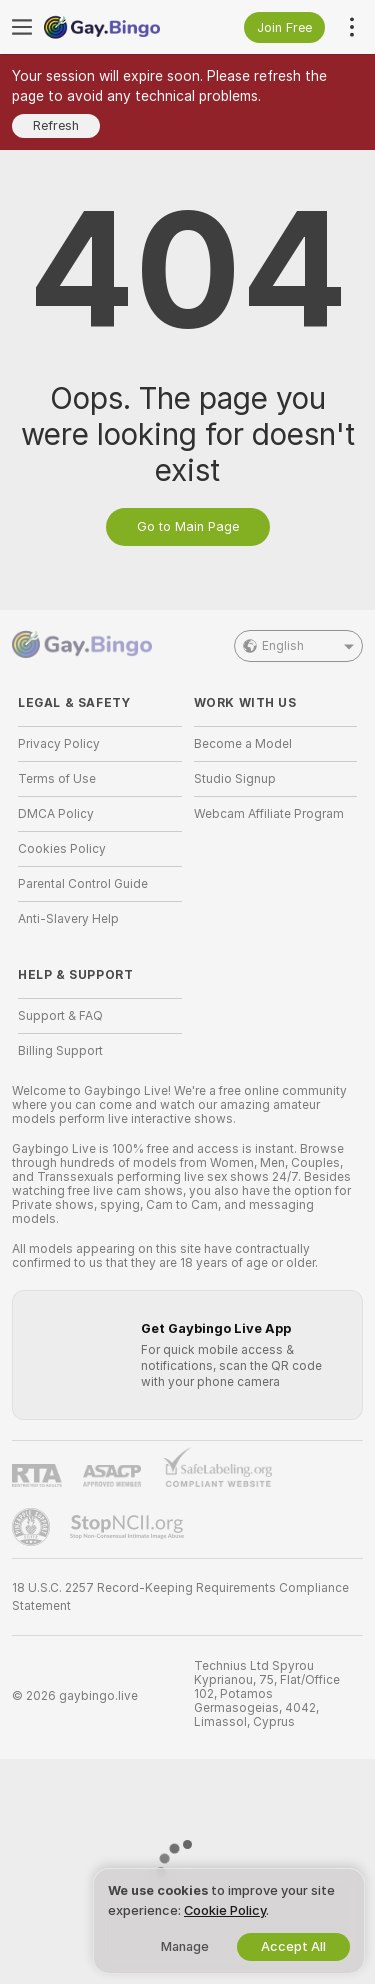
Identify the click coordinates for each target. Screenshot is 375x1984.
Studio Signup (235, 779)
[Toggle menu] (22, 27)
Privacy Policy (59, 744)
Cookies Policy (62, 849)
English (298, 646)
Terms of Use (57, 779)
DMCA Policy (56, 814)
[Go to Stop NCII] (129, 1527)
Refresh (56, 125)
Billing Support (60, 1051)
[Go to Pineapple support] (33, 1527)
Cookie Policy (225, 1910)
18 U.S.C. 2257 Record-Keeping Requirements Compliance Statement (180, 1597)
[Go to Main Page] (116, 27)
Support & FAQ (60, 1016)
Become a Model (243, 744)
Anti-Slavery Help (68, 919)
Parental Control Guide (83, 884)
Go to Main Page (188, 526)
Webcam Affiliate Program (269, 814)
